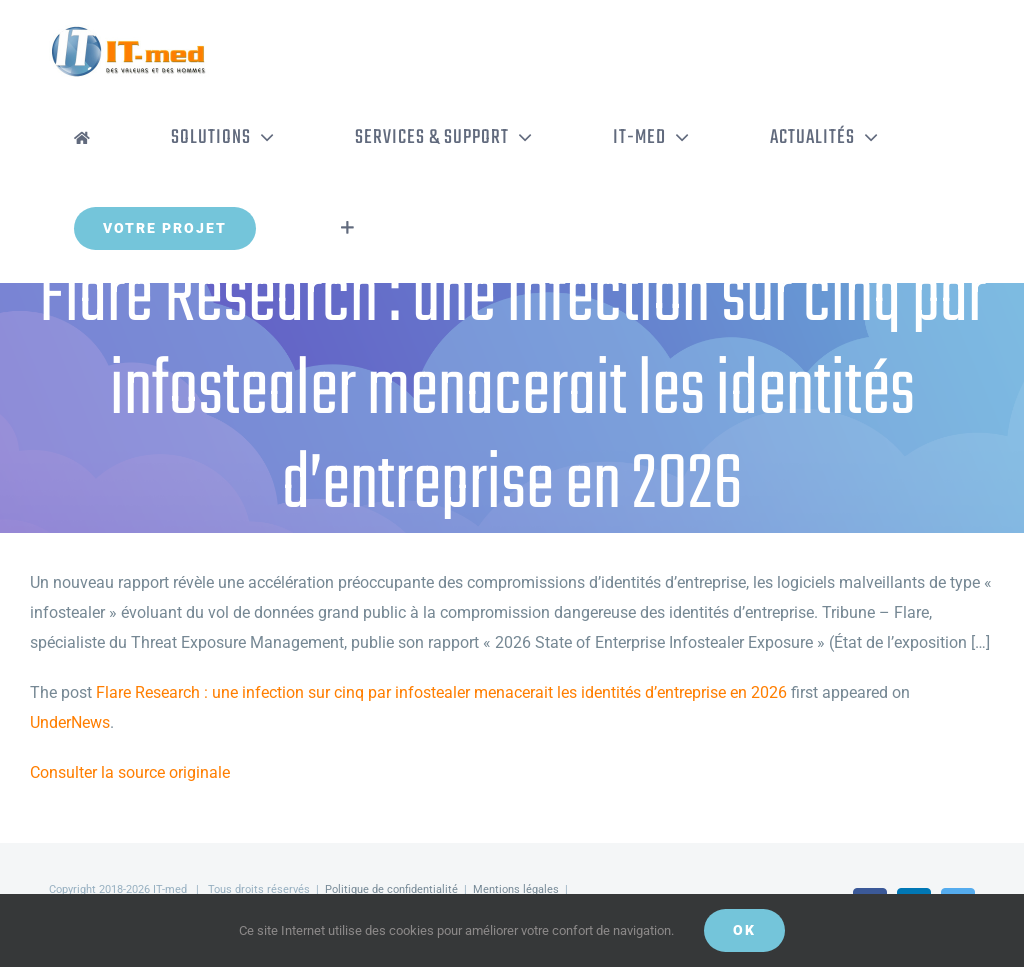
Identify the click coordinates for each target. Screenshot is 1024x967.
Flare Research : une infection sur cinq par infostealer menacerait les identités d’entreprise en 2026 (441, 692)
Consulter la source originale (130, 772)
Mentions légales (516, 889)
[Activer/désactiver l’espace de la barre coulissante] (347, 228)
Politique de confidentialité (391, 889)
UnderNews (70, 722)
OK (744, 930)
